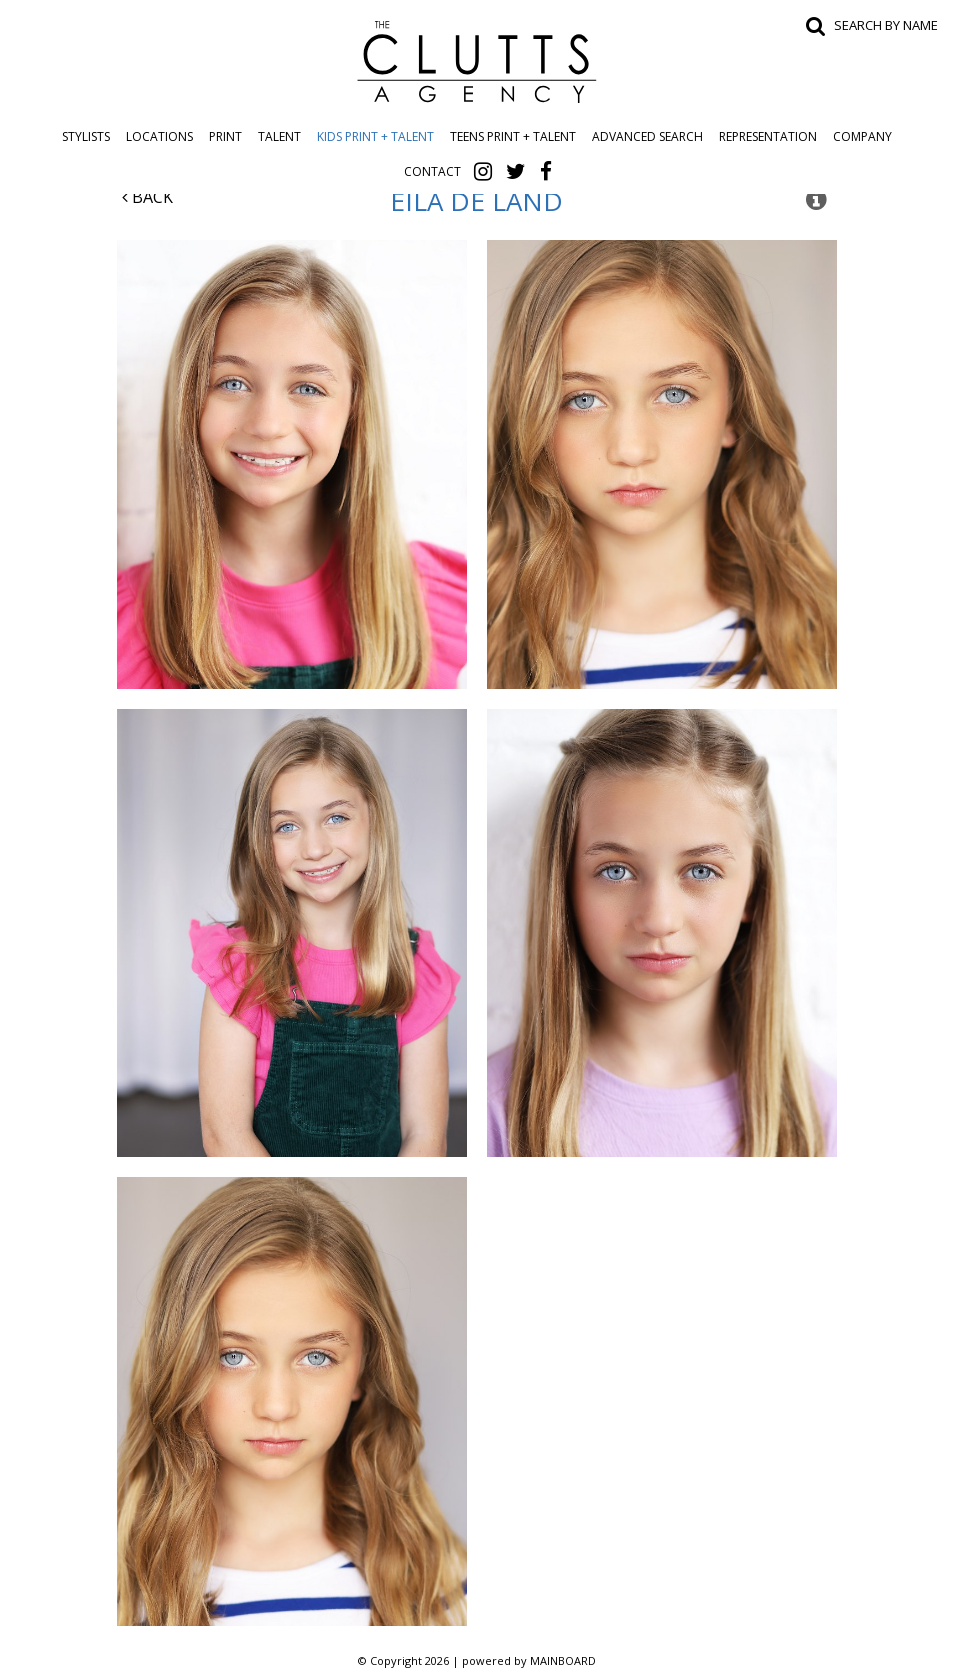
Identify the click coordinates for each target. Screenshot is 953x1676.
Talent (279, 136)
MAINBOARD (563, 1660)
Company (862, 136)
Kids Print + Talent (375, 136)
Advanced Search (647, 136)
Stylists (86, 136)
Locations (159, 136)
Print (225, 136)
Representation (768, 136)
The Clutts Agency (477, 62)
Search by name (886, 25)
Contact (432, 171)
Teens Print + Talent (513, 136)
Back (147, 197)
